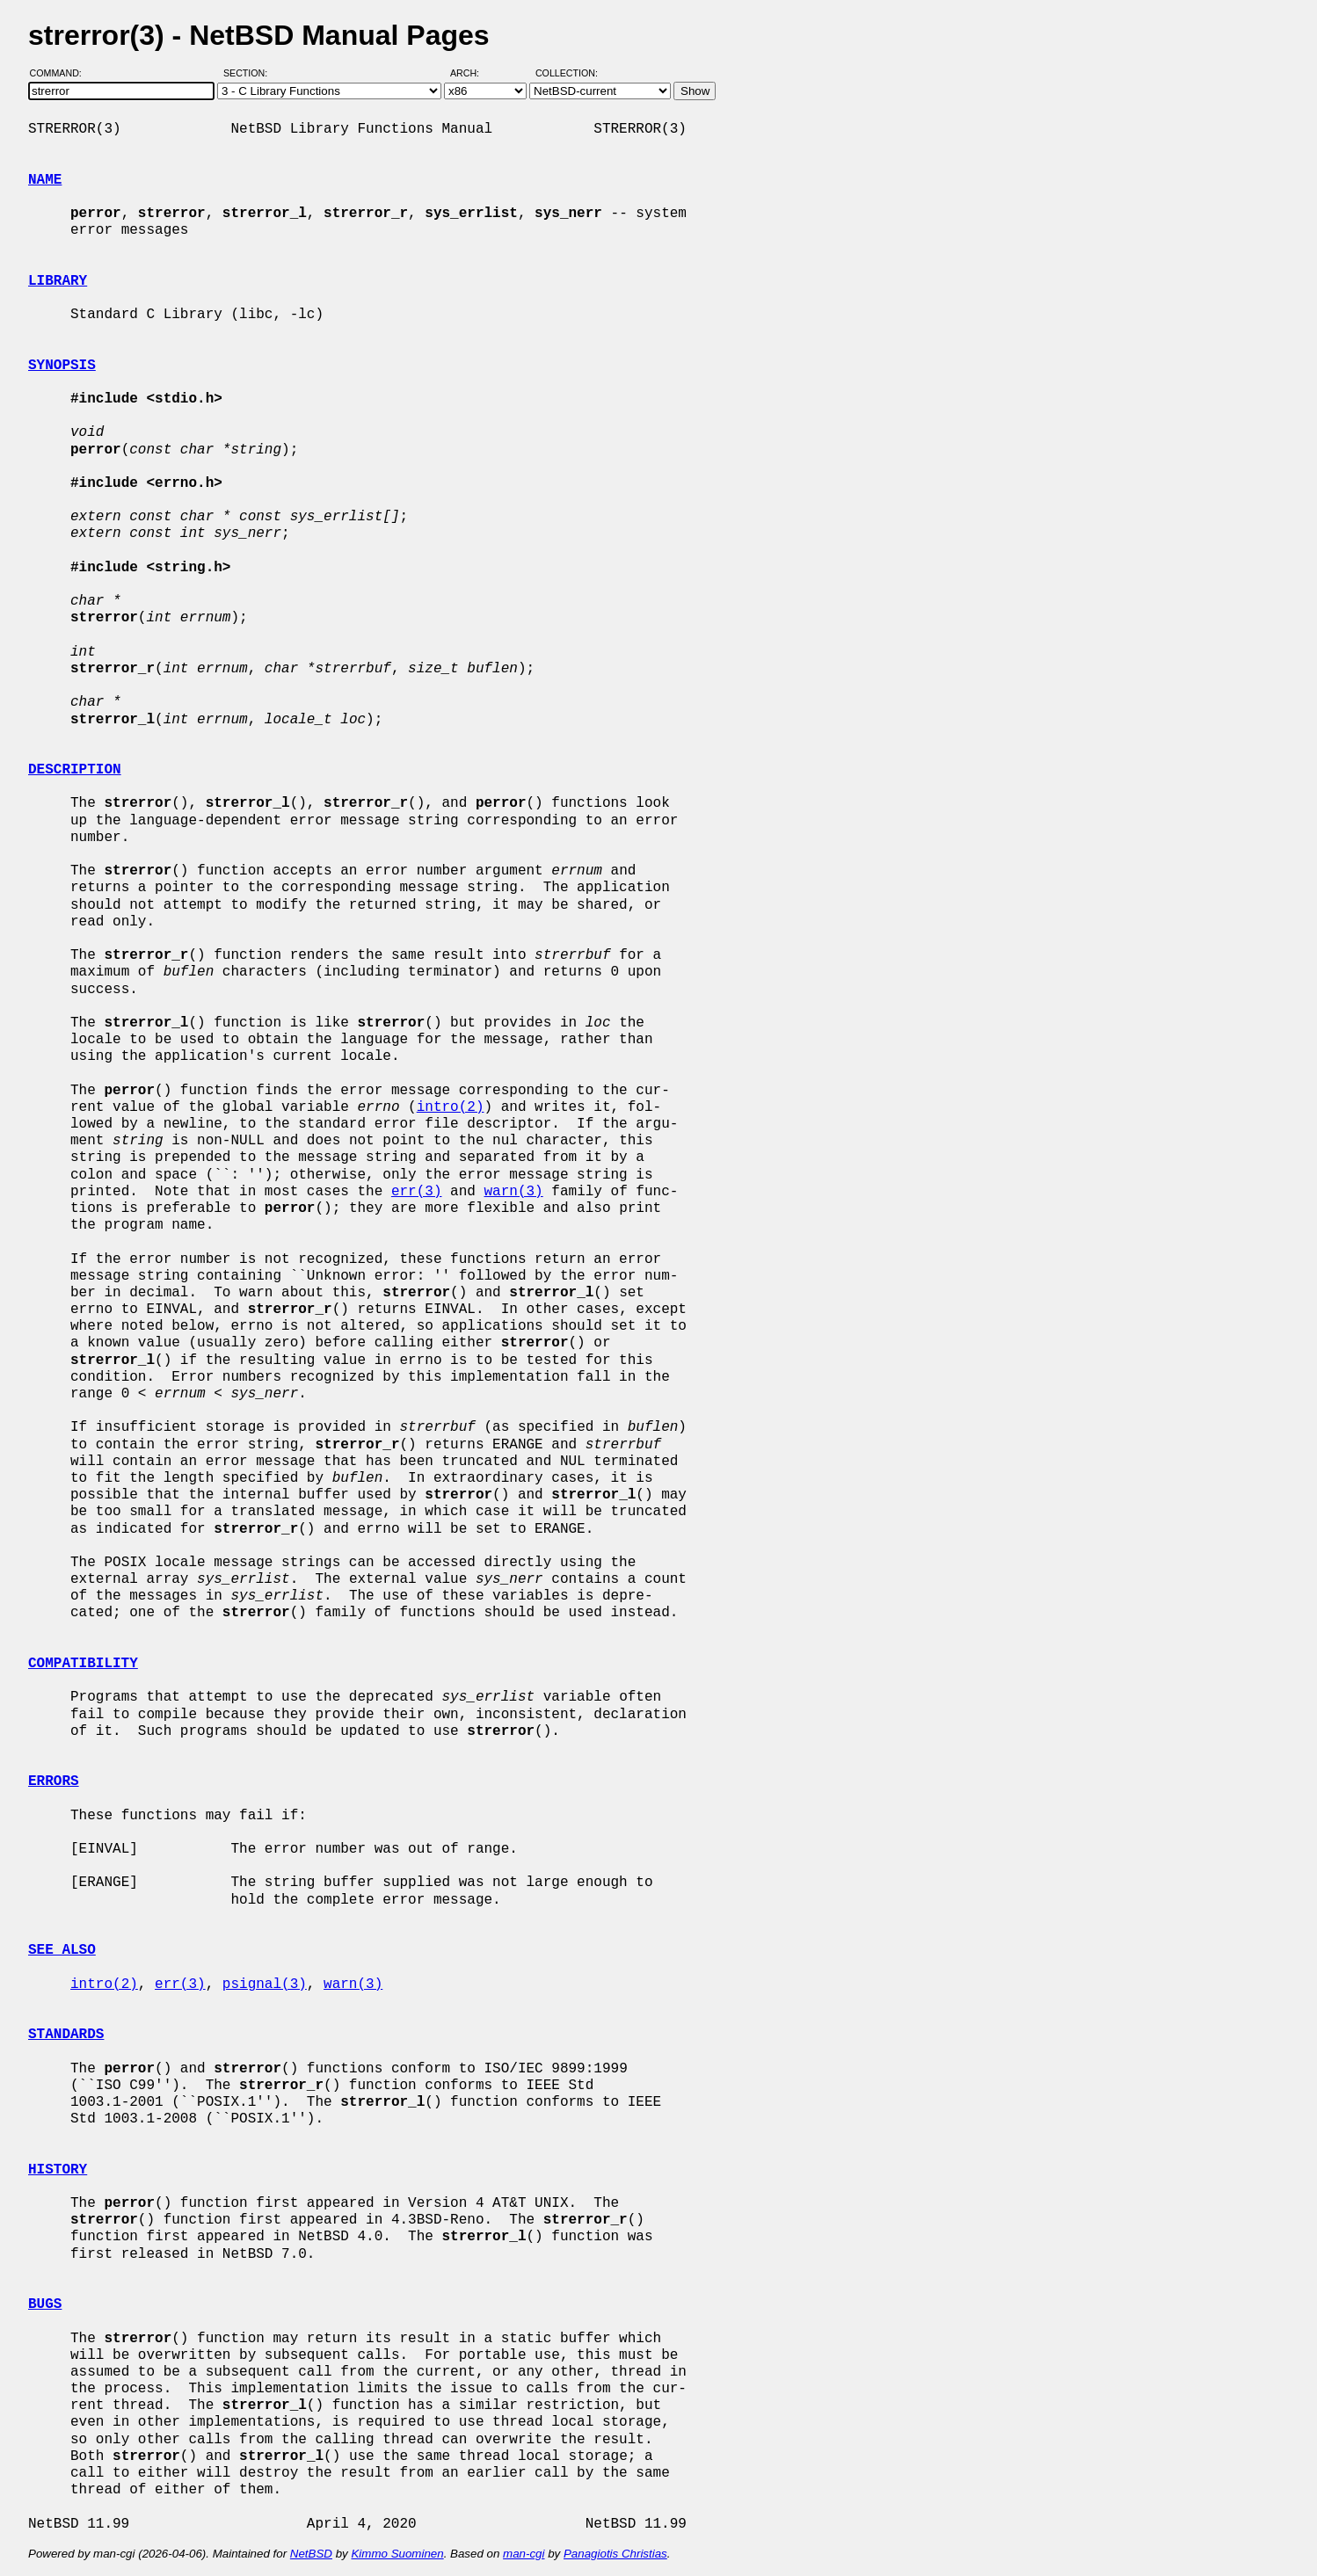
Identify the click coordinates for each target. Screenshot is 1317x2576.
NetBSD (311, 2553)
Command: (61, 73)
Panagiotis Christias (615, 2553)
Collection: (566, 73)
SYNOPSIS (62, 365)
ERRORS (53, 1781)
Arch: (472, 73)
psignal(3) (264, 1984)
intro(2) (450, 1107)
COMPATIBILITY (83, 1663)
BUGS (45, 2304)
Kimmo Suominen (397, 2553)
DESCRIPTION (74, 770)
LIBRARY (57, 281)
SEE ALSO (62, 1950)
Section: (249, 73)
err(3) (416, 1191)
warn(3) (513, 1191)
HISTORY (57, 2170)
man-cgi (523, 2553)
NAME (45, 180)
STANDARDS (66, 2034)
